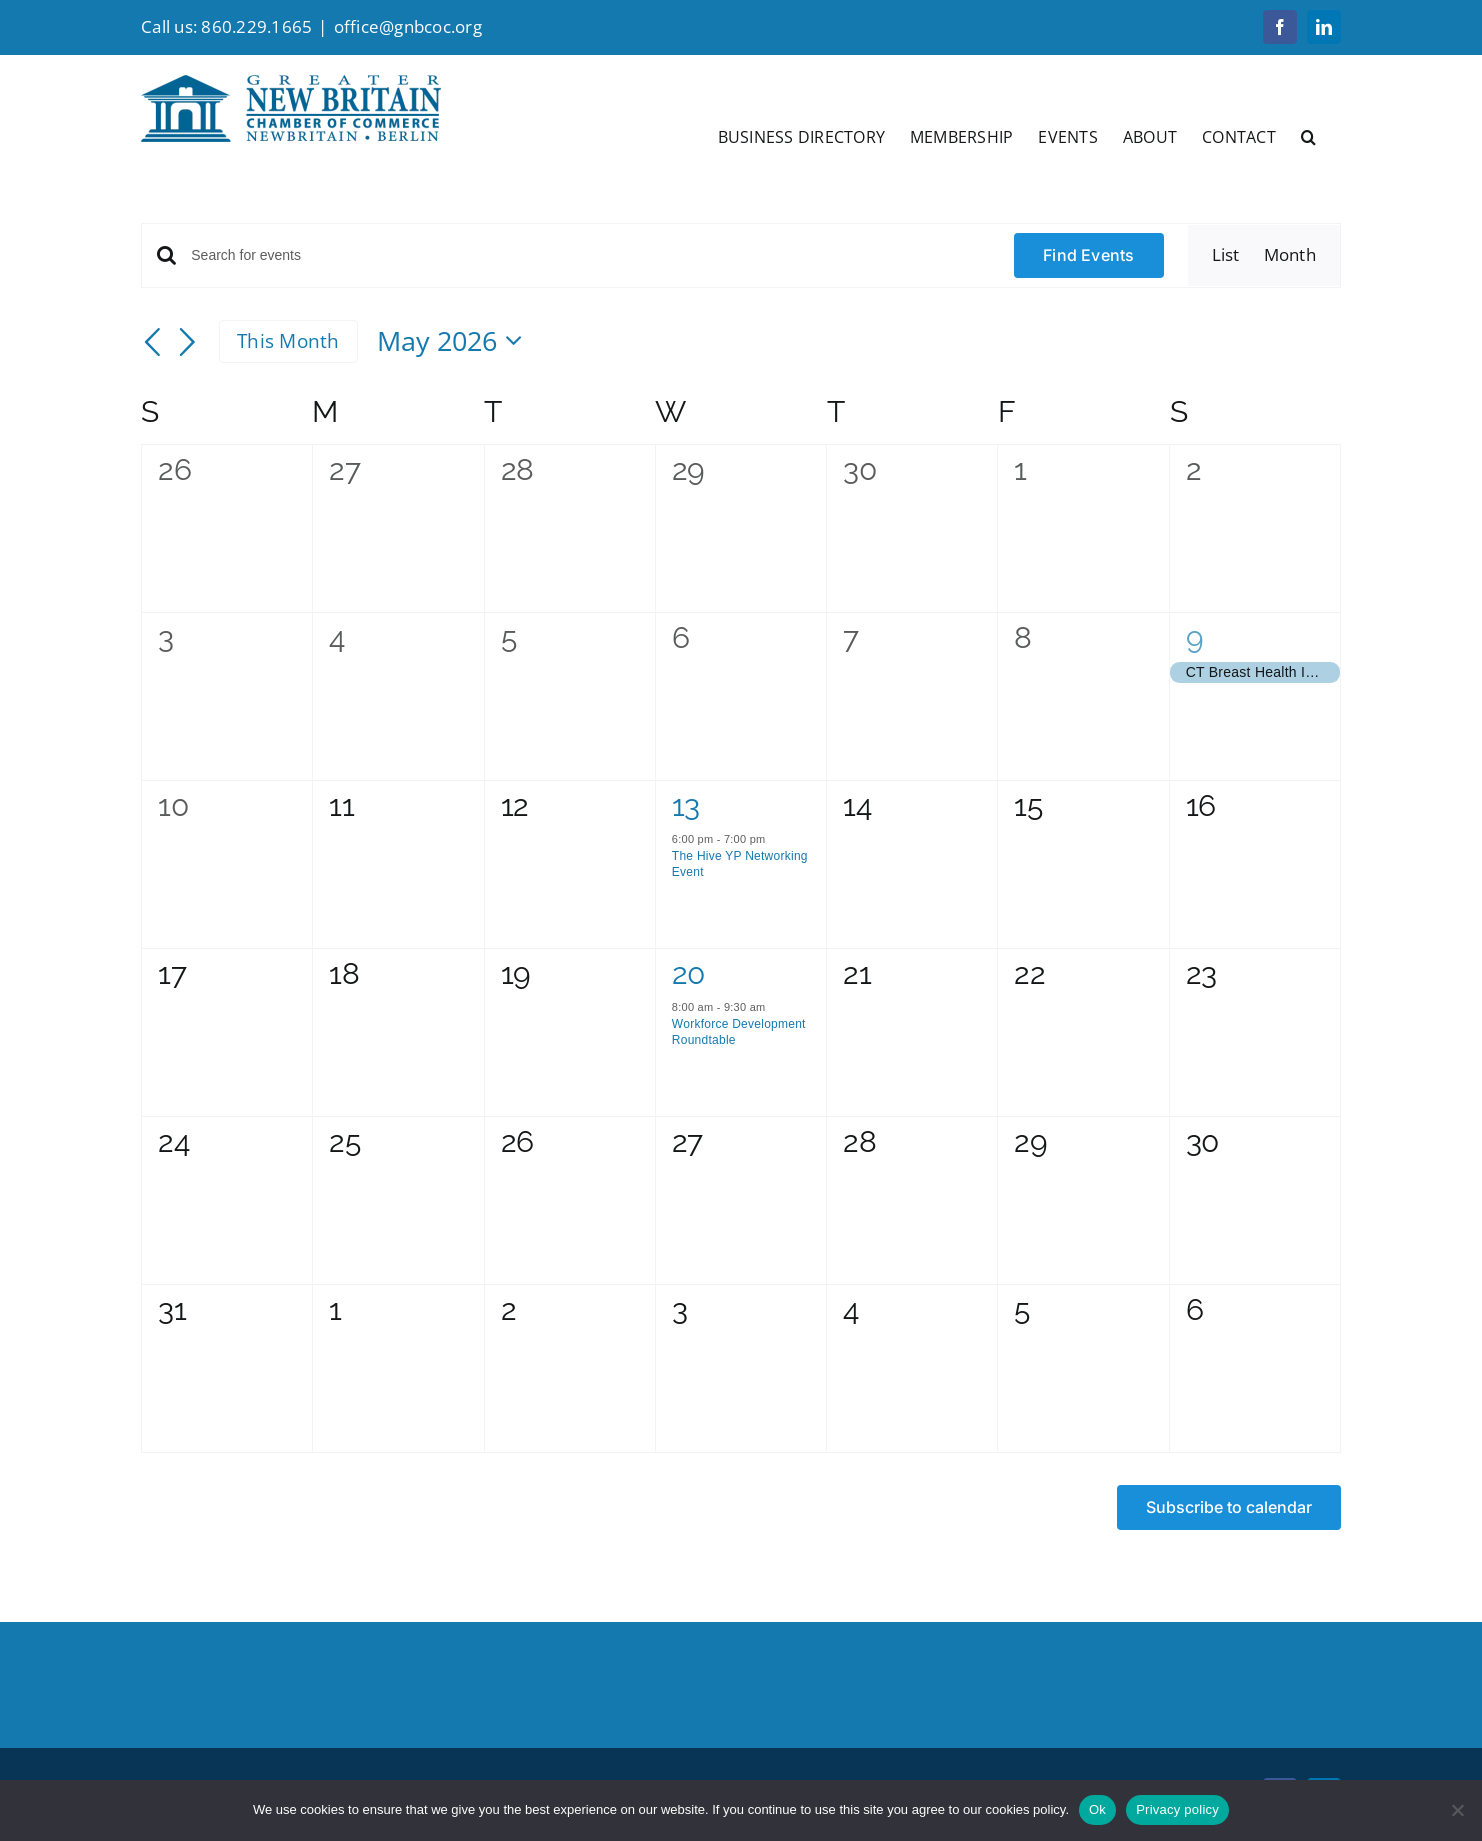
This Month (288, 341)
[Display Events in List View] (1226, 255)
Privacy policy (1177, 1809)
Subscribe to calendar (1229, 1507)
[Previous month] (153, 344)
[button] (1308, 135)
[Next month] (188, 344)
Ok (1097, 1809)
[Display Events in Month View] (1290, 255)
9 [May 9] (1195, 637)
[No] (1457, 1810)
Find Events (1089, 255)
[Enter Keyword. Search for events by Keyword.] (590, 255)
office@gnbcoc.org (408, 26)
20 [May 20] (688, 973)
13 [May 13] (686, 805)
